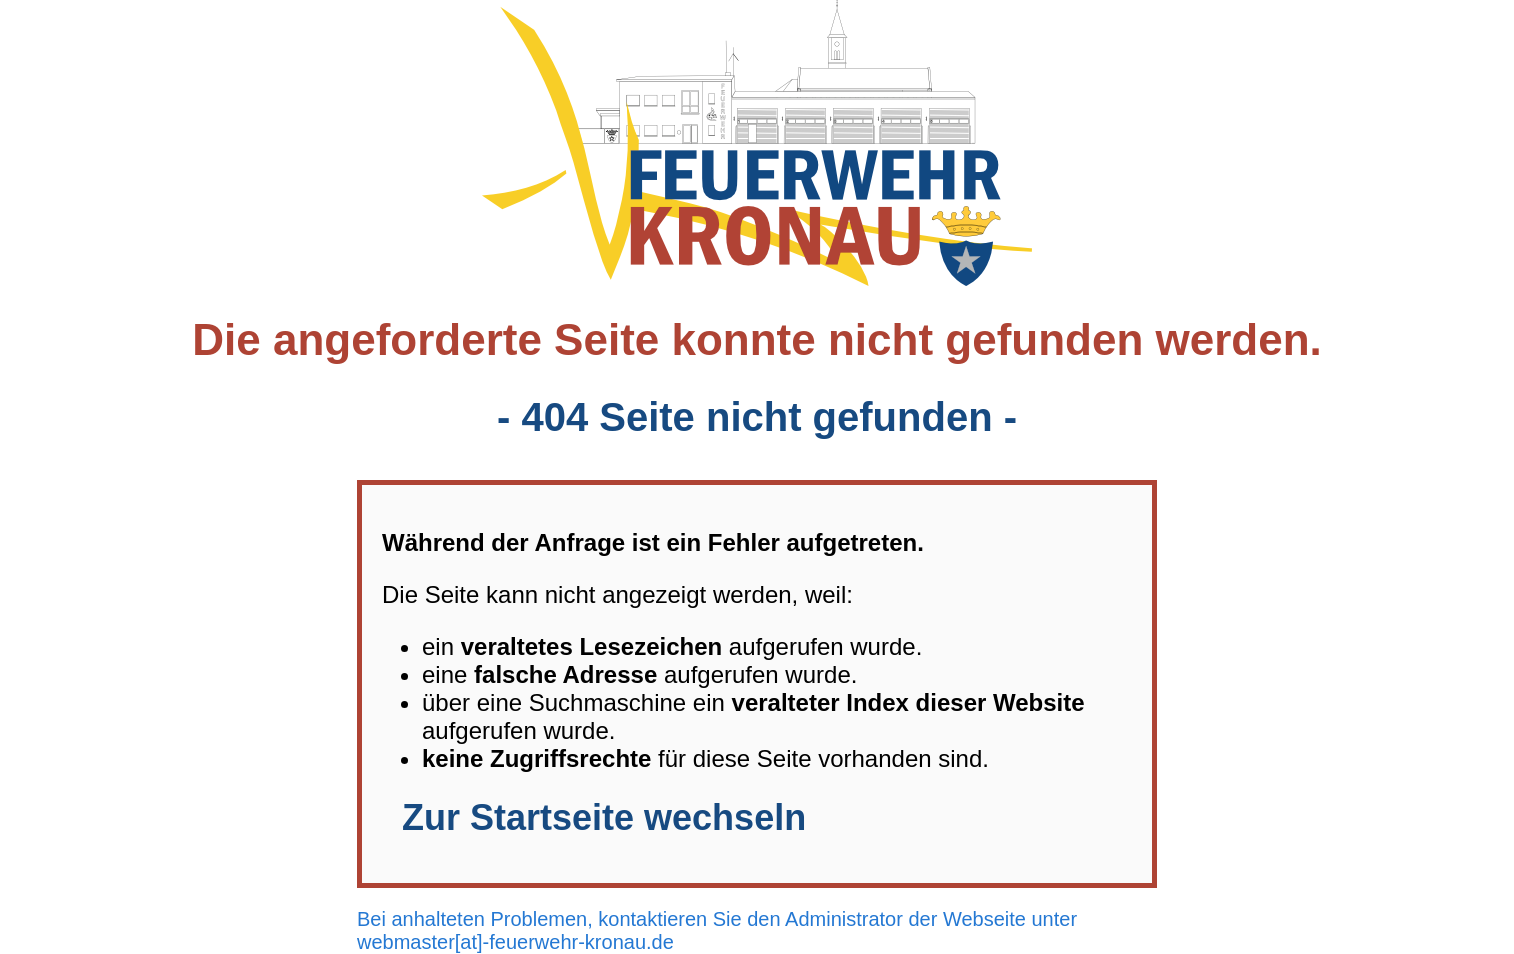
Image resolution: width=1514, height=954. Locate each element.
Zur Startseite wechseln (604, 817)
